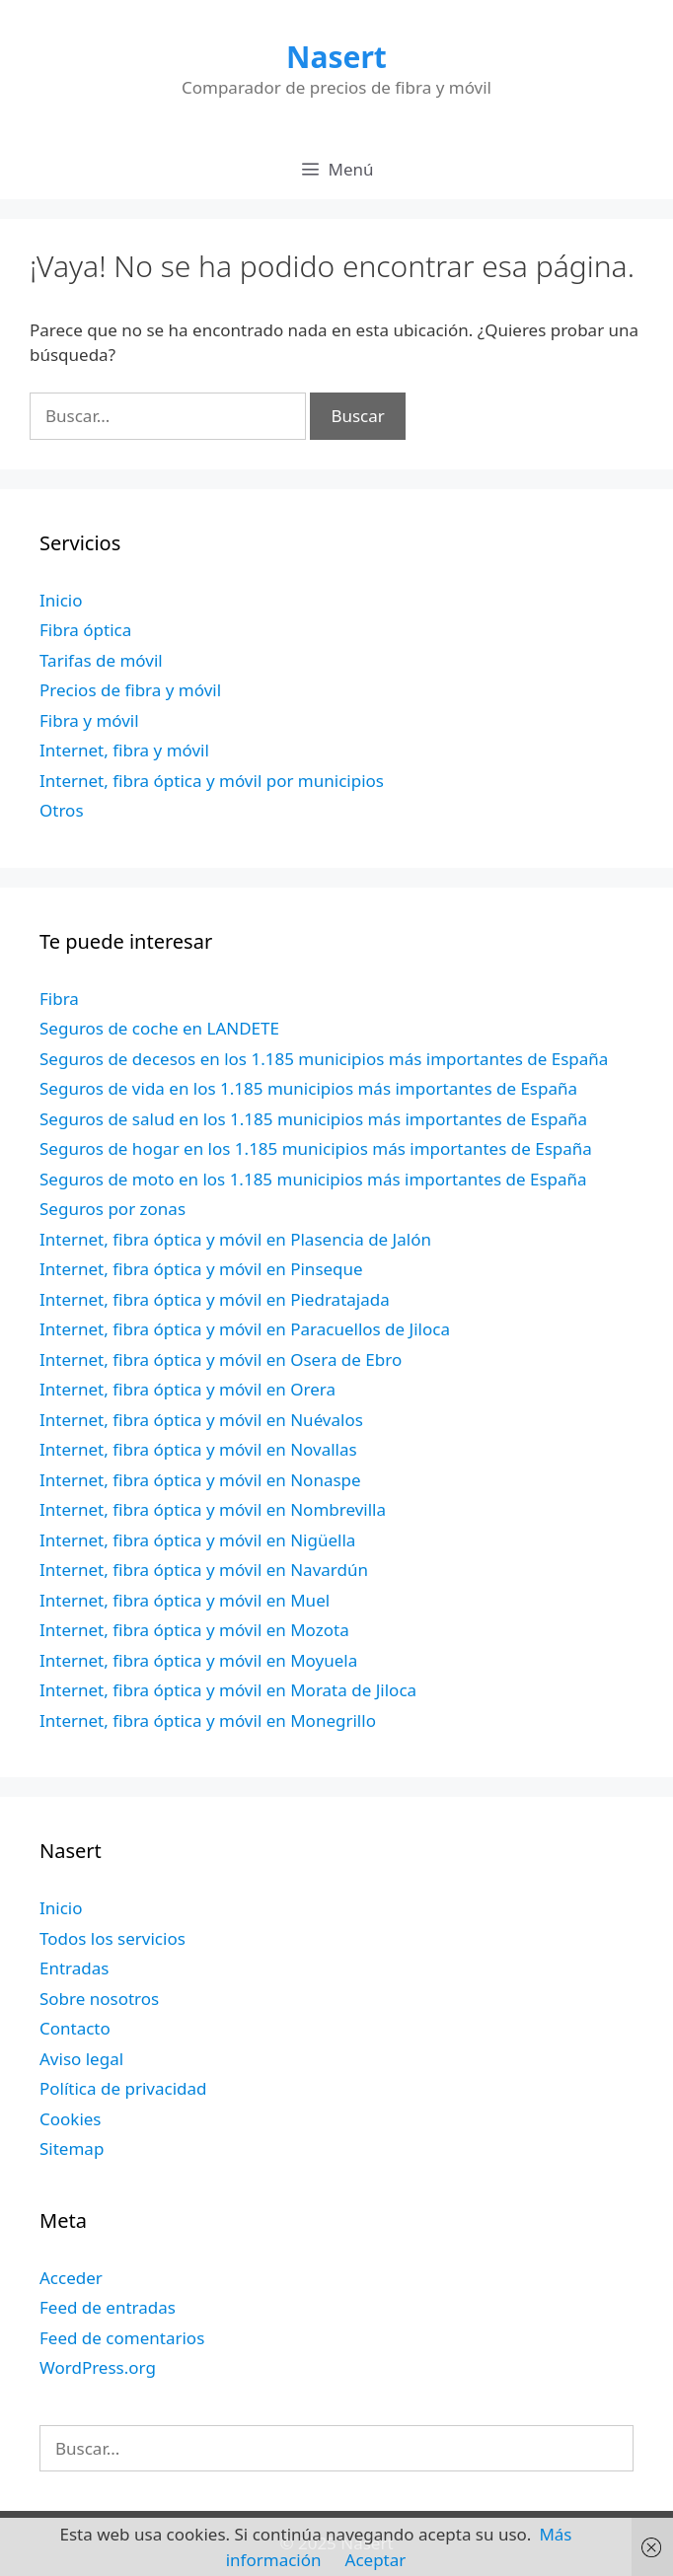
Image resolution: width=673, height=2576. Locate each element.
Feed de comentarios (121, 2337)
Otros (61, 810)
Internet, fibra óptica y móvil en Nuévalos (201, 1419)
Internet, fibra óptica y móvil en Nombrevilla (212, 1509)
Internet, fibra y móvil (124, 750)
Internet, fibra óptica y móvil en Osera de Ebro (220, 1359)
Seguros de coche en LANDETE (159, 1028)
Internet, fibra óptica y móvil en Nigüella (197, 1540)
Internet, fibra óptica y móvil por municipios (211, 780)
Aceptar (376, 2559)
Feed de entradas (107, 2307)
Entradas (74, 1968)
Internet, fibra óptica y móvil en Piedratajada (214, 1299)
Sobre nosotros (99, 1998)
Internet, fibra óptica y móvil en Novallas (198, 1449)
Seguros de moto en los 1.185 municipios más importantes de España (313, 1179)
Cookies (70, 2119)
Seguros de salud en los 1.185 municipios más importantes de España (313, 1119)
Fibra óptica (85, 629)
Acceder (71, 2277)
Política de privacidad (122, 2088)
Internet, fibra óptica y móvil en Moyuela (198, 1660)
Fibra (59, 998)
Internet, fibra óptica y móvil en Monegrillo (207, 1720)
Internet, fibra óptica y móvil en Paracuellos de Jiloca (244, 1329)
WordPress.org (97, 2367)
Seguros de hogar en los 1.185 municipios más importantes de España (315, 1148)
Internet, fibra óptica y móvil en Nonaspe (200, 1479)
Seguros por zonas (112, 1208)
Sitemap (71, 2148)
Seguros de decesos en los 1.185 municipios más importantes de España (323, 1058)
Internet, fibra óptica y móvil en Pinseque (201, 1268)
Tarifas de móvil (101, 660)
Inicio (61, 600)
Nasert (336, 56)
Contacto (75, 2028)
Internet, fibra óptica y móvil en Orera (187, 1389)
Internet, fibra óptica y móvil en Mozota (194, 1629)
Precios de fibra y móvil (130, 690)
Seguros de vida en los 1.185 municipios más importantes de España (308, 1088)
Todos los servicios (112, 1938)
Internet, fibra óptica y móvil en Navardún (203, 1569)
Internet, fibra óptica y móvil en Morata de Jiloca (227, 1690)
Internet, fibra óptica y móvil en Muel (184, 1600)
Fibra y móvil (89, 720)
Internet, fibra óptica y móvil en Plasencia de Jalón (235, 1239)
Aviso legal (81, 2058)
